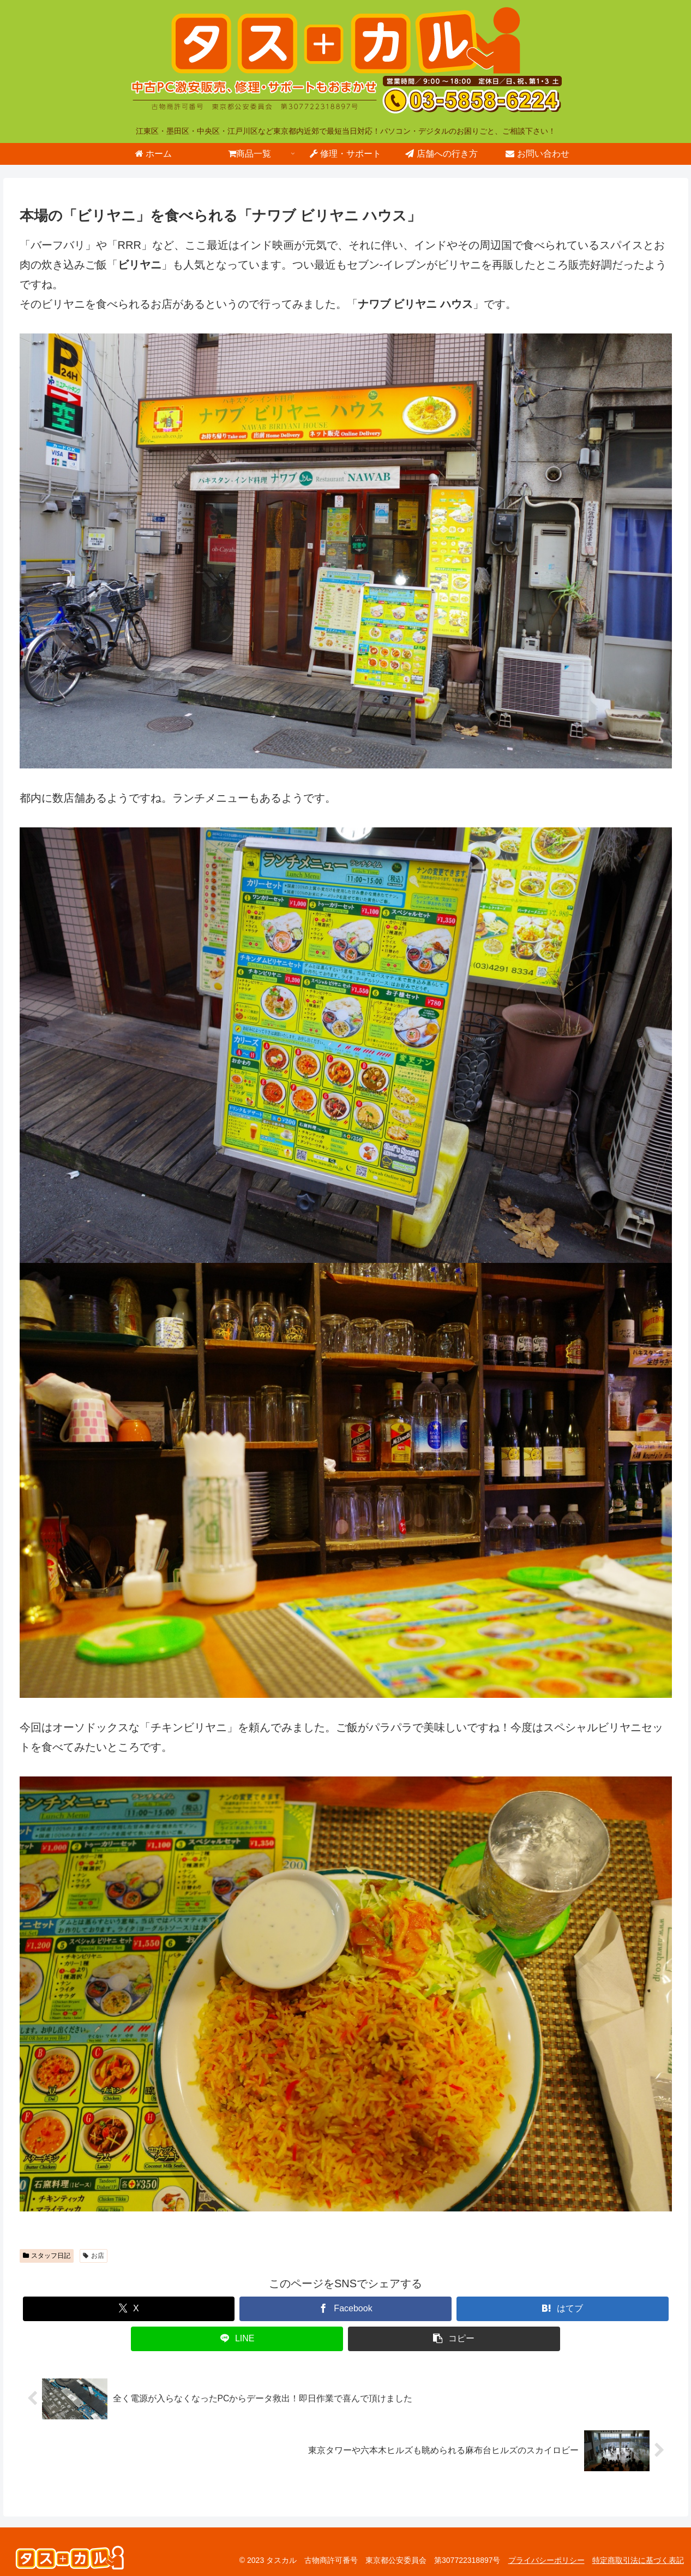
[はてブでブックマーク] (562, 2309)
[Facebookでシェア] (345, 2309)
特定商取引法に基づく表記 (638, 2560)
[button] (454, 2339)
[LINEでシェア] (237, 2339)
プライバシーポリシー (546, 2560)
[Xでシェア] (129, 2309)
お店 (93, 2255)
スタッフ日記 (47, 2255)
